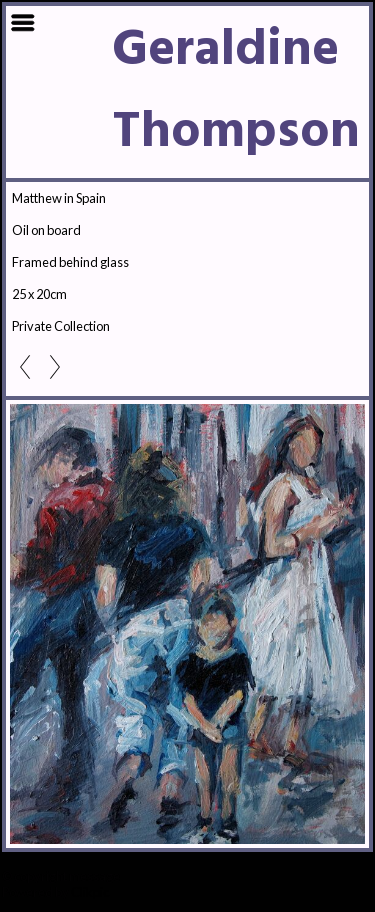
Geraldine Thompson (236, 92)
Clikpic (90, 892)
